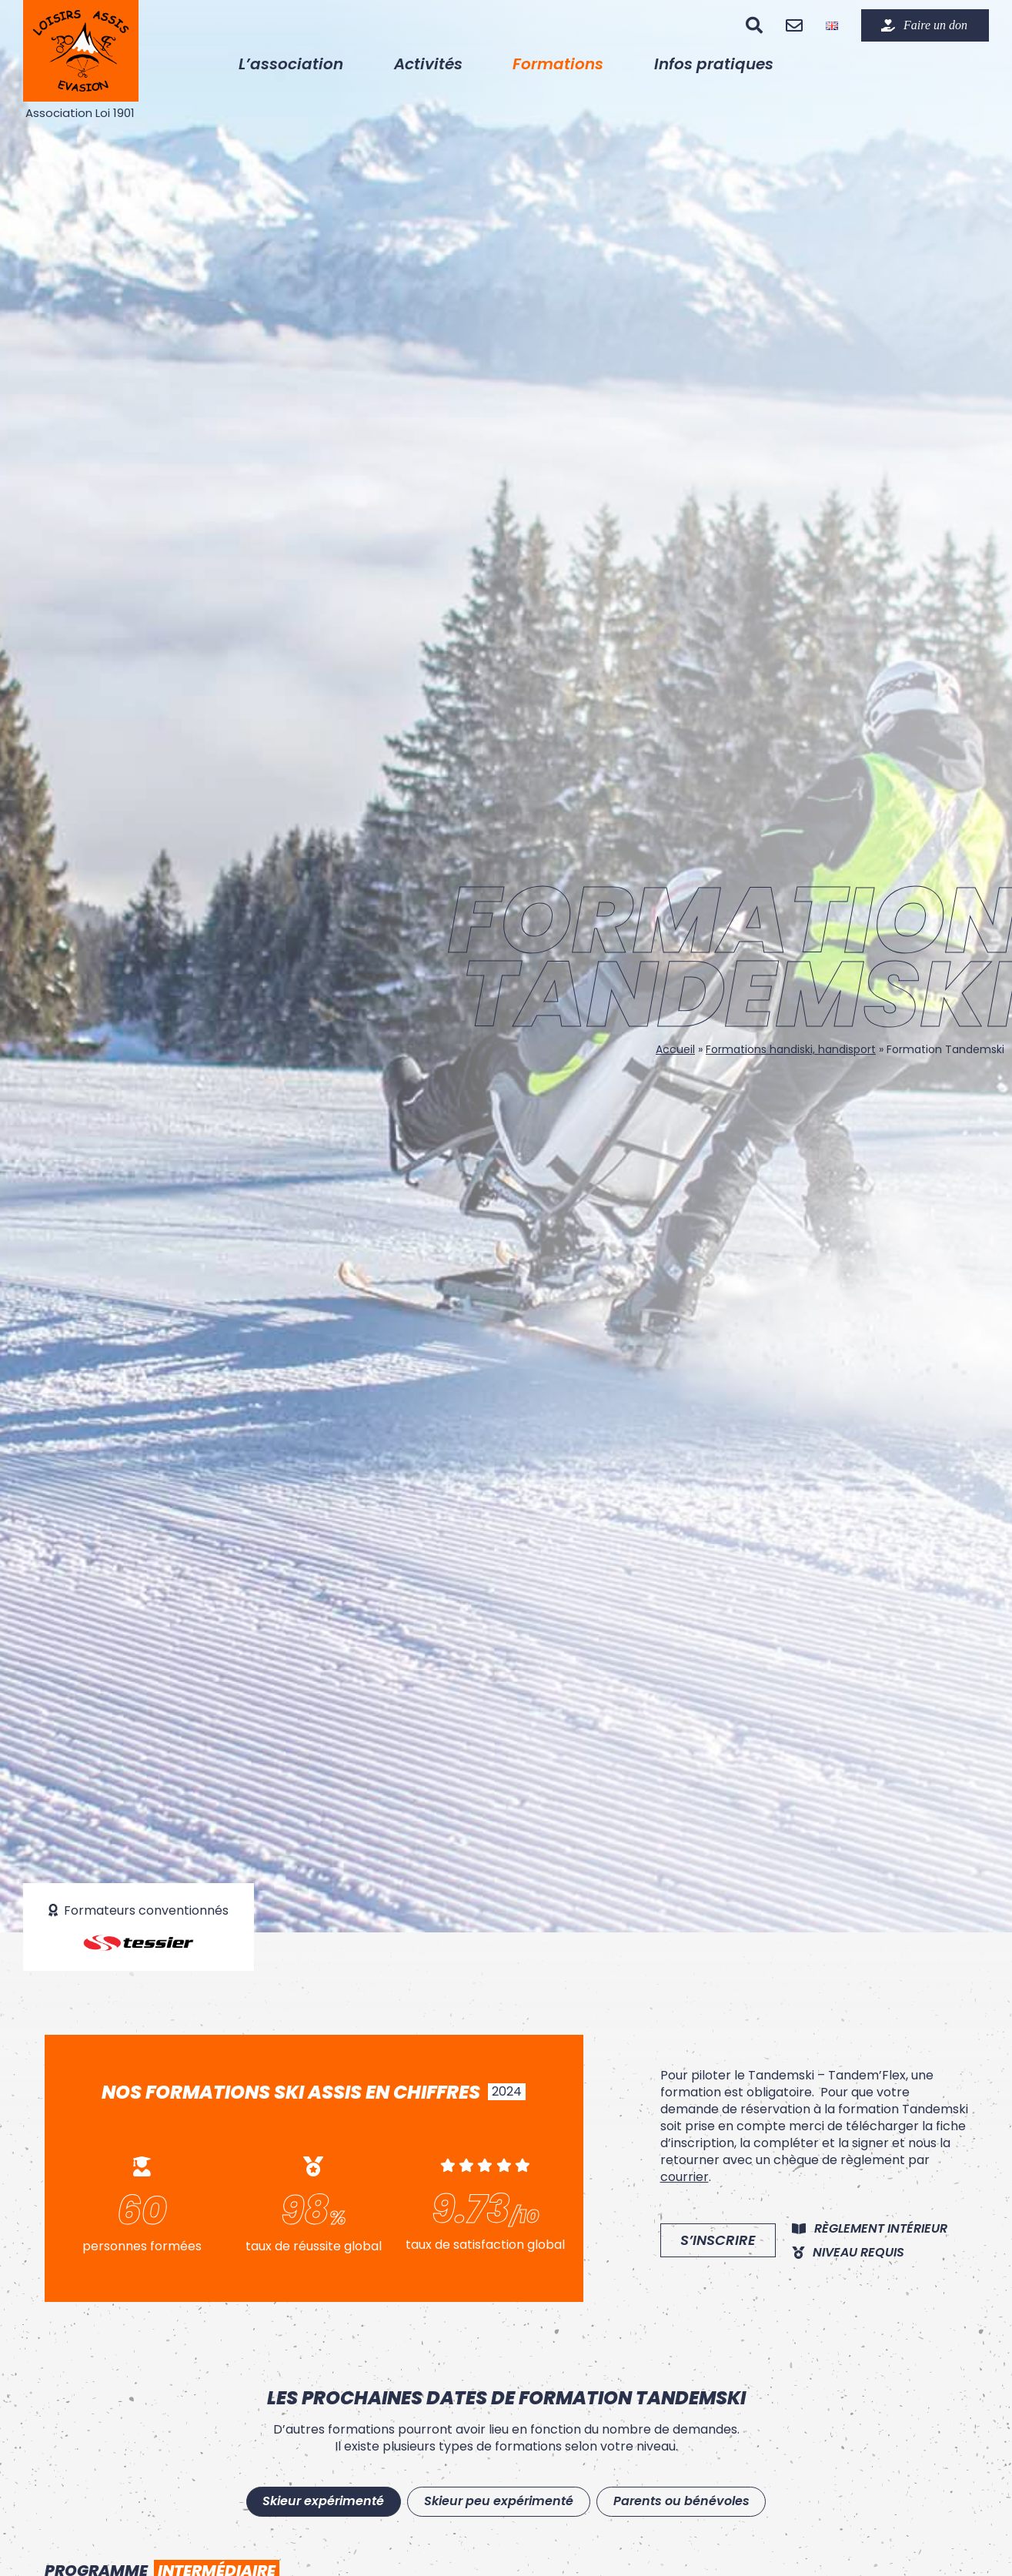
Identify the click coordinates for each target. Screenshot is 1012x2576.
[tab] (315, 2503)
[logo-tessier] (138, 1940)
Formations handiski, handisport (791, 1049)
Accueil (675, 1049)
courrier (684, 2177)
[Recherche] (754, 25)
